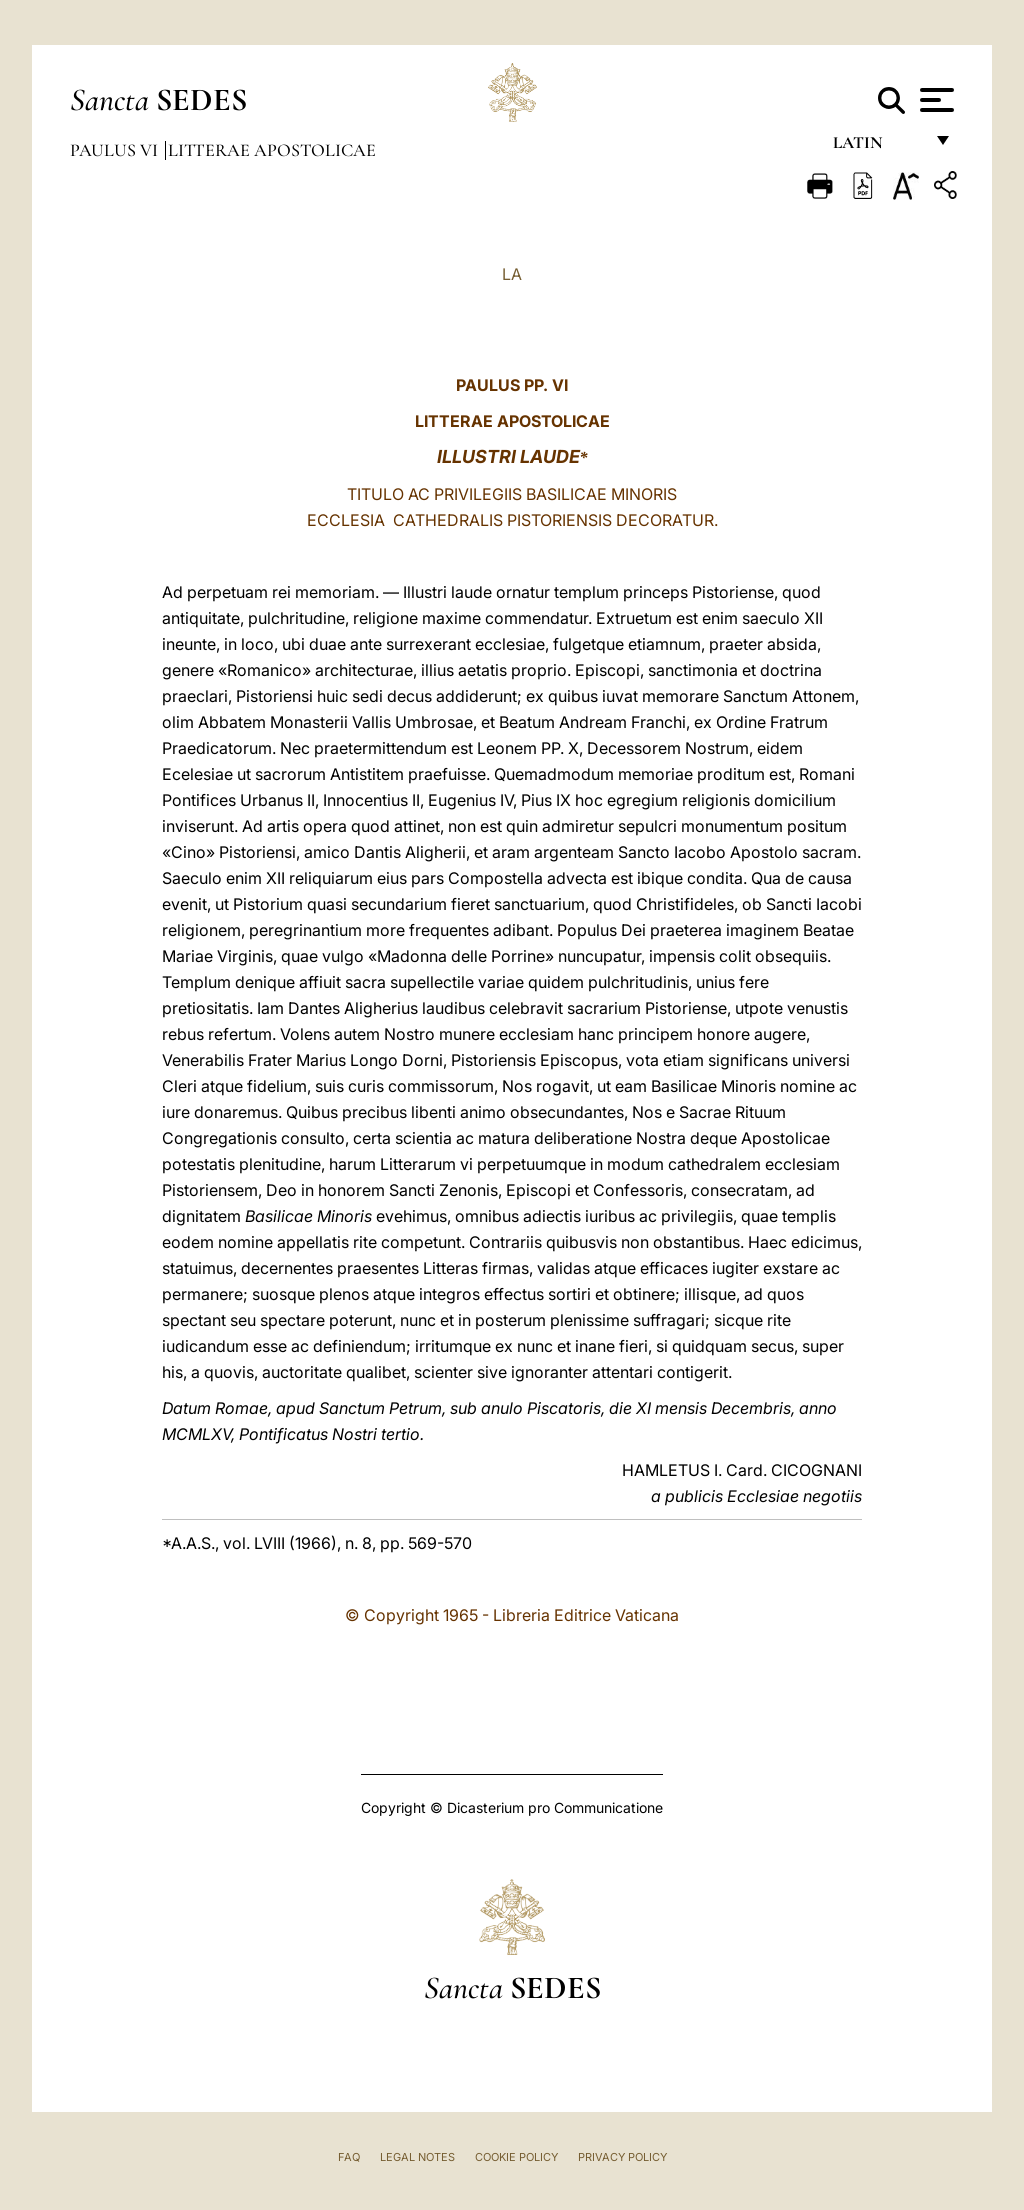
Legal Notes (417, 2157)
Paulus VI (116, 150)
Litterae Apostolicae (272, 150)
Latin (877, 147)
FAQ (349, 2157)
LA (512, 274)
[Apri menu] (934, 100)
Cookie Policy (516, 2157)
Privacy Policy (622, 2157)
